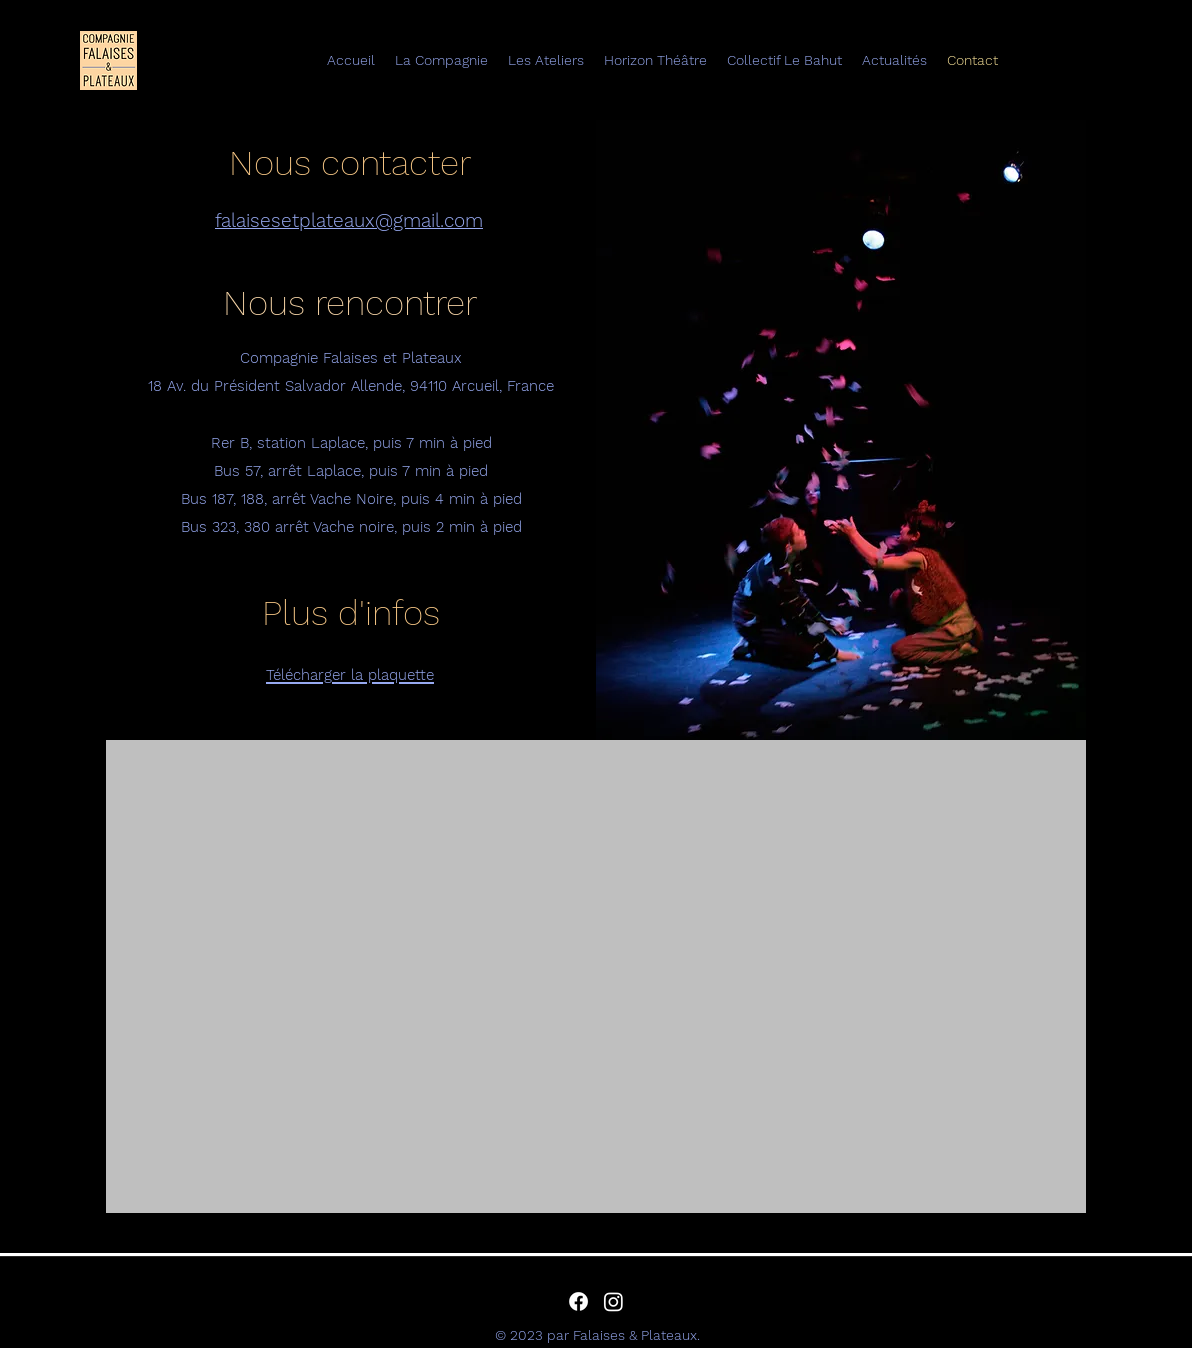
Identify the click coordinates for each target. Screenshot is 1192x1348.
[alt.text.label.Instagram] (613, 1301)
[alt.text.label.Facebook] (578, 1301)
